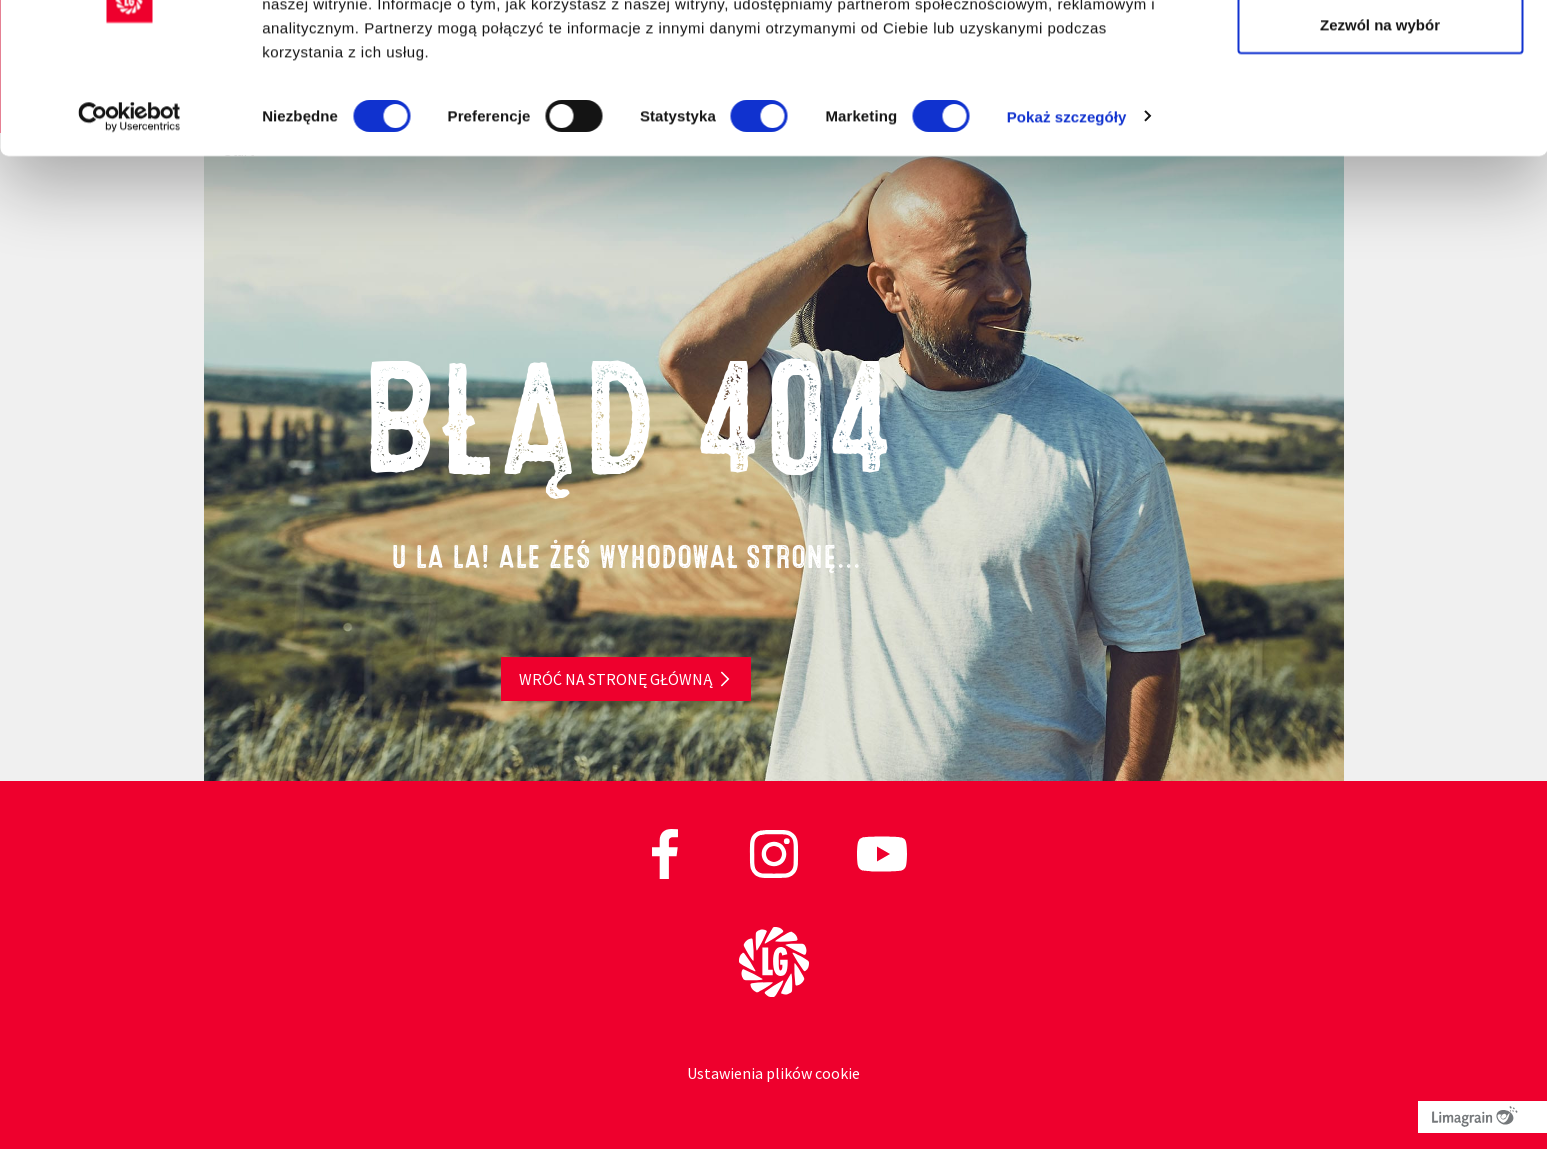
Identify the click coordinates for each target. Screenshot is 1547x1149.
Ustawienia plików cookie (773, 1073)
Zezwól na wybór (1380, 118)
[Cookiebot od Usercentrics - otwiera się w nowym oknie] (129, 210)
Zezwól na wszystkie (1380, 52)
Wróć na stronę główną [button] (615, 679)
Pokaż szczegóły (1067, 209)
